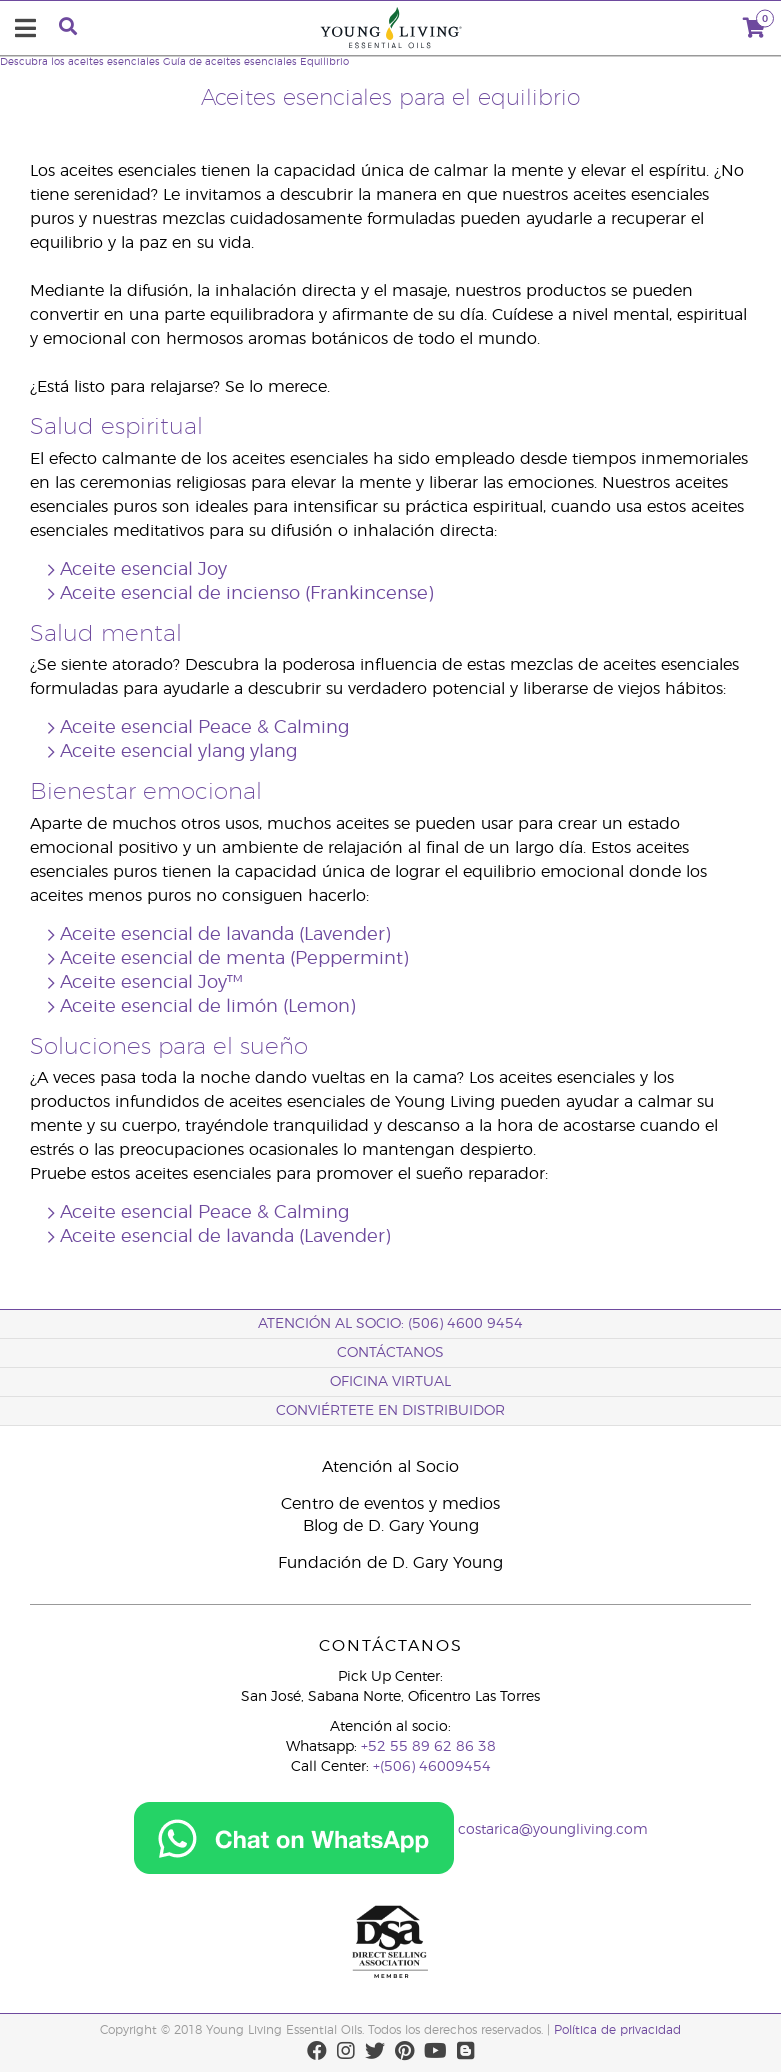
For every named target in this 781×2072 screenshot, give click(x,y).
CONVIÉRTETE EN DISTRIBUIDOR (390, 1411)
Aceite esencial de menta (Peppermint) (234, 959)
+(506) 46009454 (432, 1767)
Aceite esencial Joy (143, 570)
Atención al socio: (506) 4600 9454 (390, 1324)
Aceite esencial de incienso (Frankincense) (247, 594)
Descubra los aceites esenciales (80, 62)
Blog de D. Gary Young (391, 1526)
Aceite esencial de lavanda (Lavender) (225, 935)
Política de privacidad (617, 2030)
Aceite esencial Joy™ (151, 983)
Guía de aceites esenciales (230, 62)
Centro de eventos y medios (390, 1504)
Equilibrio (324, 62)
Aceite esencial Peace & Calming (204, 728)
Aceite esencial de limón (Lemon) (208, 1007)
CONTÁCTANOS (390, 1353)
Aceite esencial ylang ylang (178, 752)
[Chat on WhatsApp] (294, 1831)
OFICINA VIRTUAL (390, 1382)
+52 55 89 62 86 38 (428, 1747)
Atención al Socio (390, 1467)
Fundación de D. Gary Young (390, 1563)
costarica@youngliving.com (553, 1831)
